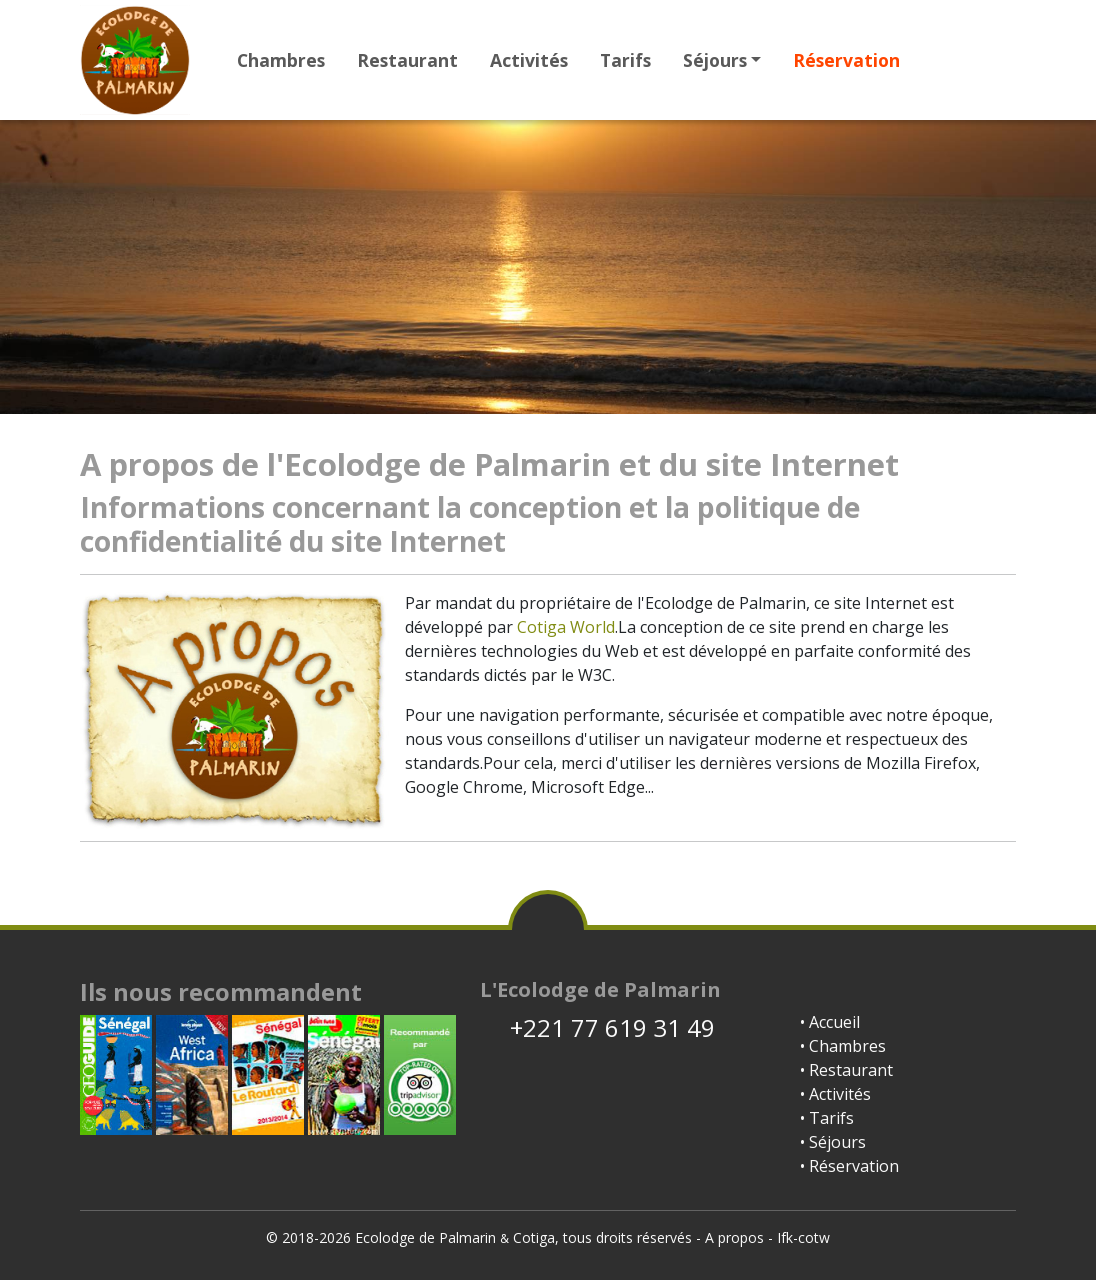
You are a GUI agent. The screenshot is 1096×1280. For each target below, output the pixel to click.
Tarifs (625, 60)
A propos (734, 1237)
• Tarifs (827, 1118)
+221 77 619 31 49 (597, 1027)
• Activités (835, 1094)
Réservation (846, 60)
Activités (529, 60)
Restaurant (407, 60)
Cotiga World (566, 627)
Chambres (281, 60)
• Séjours (833, 1142)
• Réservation (849, 1166)
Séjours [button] (715, 60)
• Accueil (830, 1022)
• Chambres (843, 1046)
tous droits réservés (627, 1237)
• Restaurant (846, 1070)
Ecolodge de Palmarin (425, 1237)
